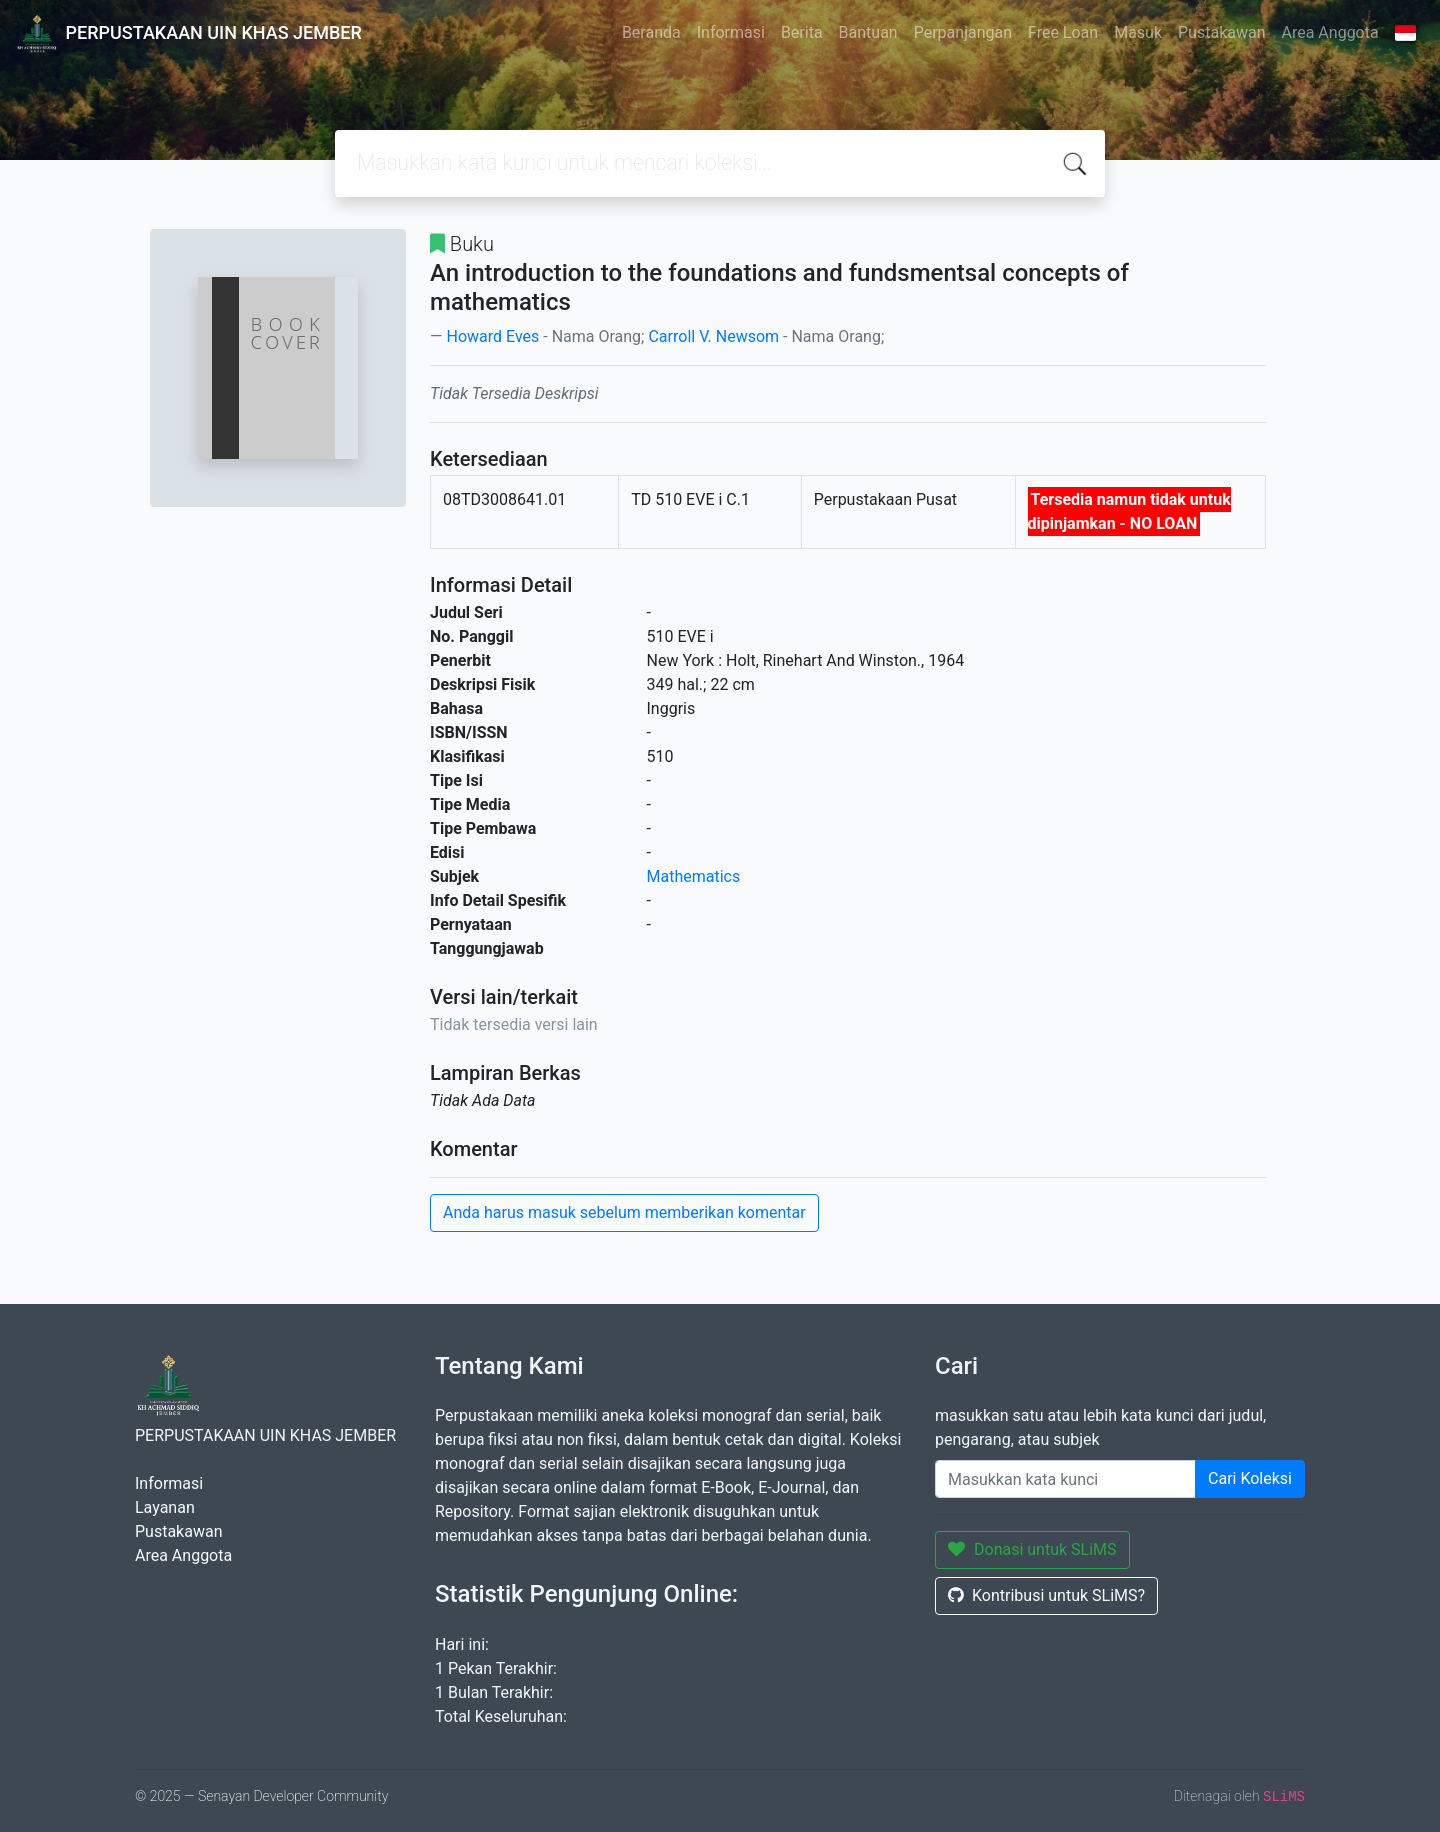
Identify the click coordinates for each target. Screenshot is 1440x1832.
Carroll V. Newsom (713, 336)
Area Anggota (1330, 32)
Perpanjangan (963, 32)
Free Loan (1063, 32)
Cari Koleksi (1250, 1478)
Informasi (731, 32)
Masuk (1138, 32)
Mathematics (694, 876)
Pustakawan (1221, 32)
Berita (802, 32)
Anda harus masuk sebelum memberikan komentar (624, 1212)
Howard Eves (492, 336)
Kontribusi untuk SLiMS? (1046, 1595)
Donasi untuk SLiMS (1032, 1549)
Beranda (651, 32)
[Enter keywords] (1065, 1479)
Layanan (165, 1507)
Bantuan (868, 32)
